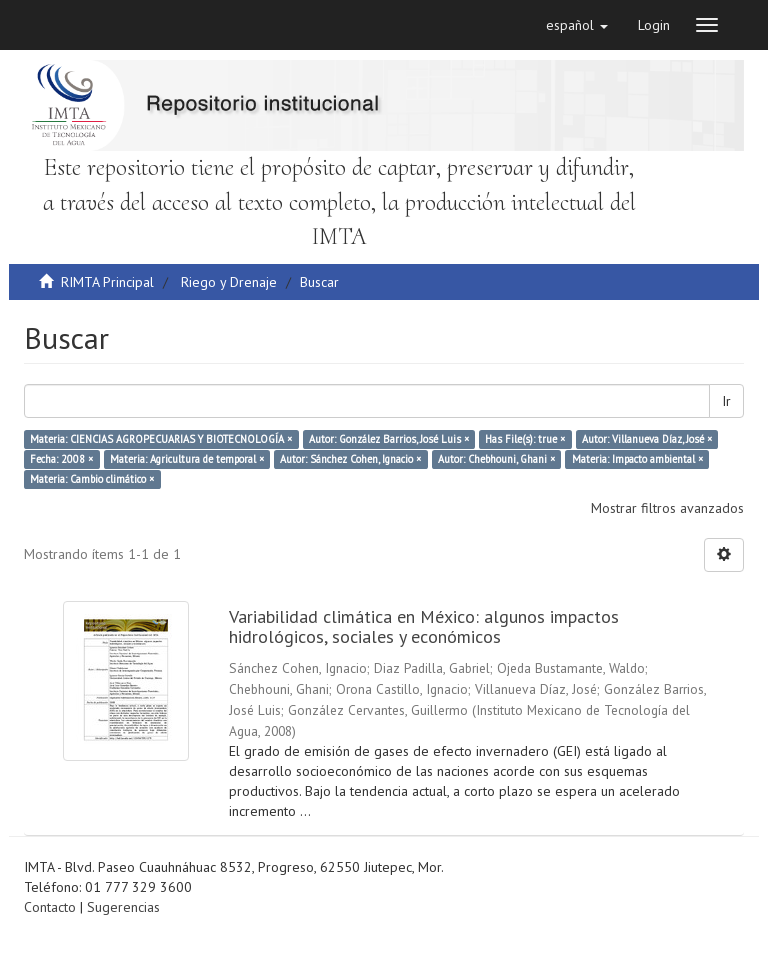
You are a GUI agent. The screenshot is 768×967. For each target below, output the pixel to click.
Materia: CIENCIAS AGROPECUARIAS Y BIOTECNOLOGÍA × (161, 439)
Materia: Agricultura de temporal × (187, 459)
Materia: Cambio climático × (92, 479)
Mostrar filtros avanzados (667, 508)
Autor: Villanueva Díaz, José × (647, 439)
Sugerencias (123, 907)
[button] (577, 25)
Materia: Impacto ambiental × (637, 459)
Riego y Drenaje (229, 282)
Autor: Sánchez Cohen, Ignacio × (350, 459)
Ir (726, 401)
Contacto (50, 907)
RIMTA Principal (107, 282)
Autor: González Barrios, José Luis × (389, 439)
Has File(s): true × (525, 439)
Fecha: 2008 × (61, 459)
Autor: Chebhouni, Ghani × (496, 459)
